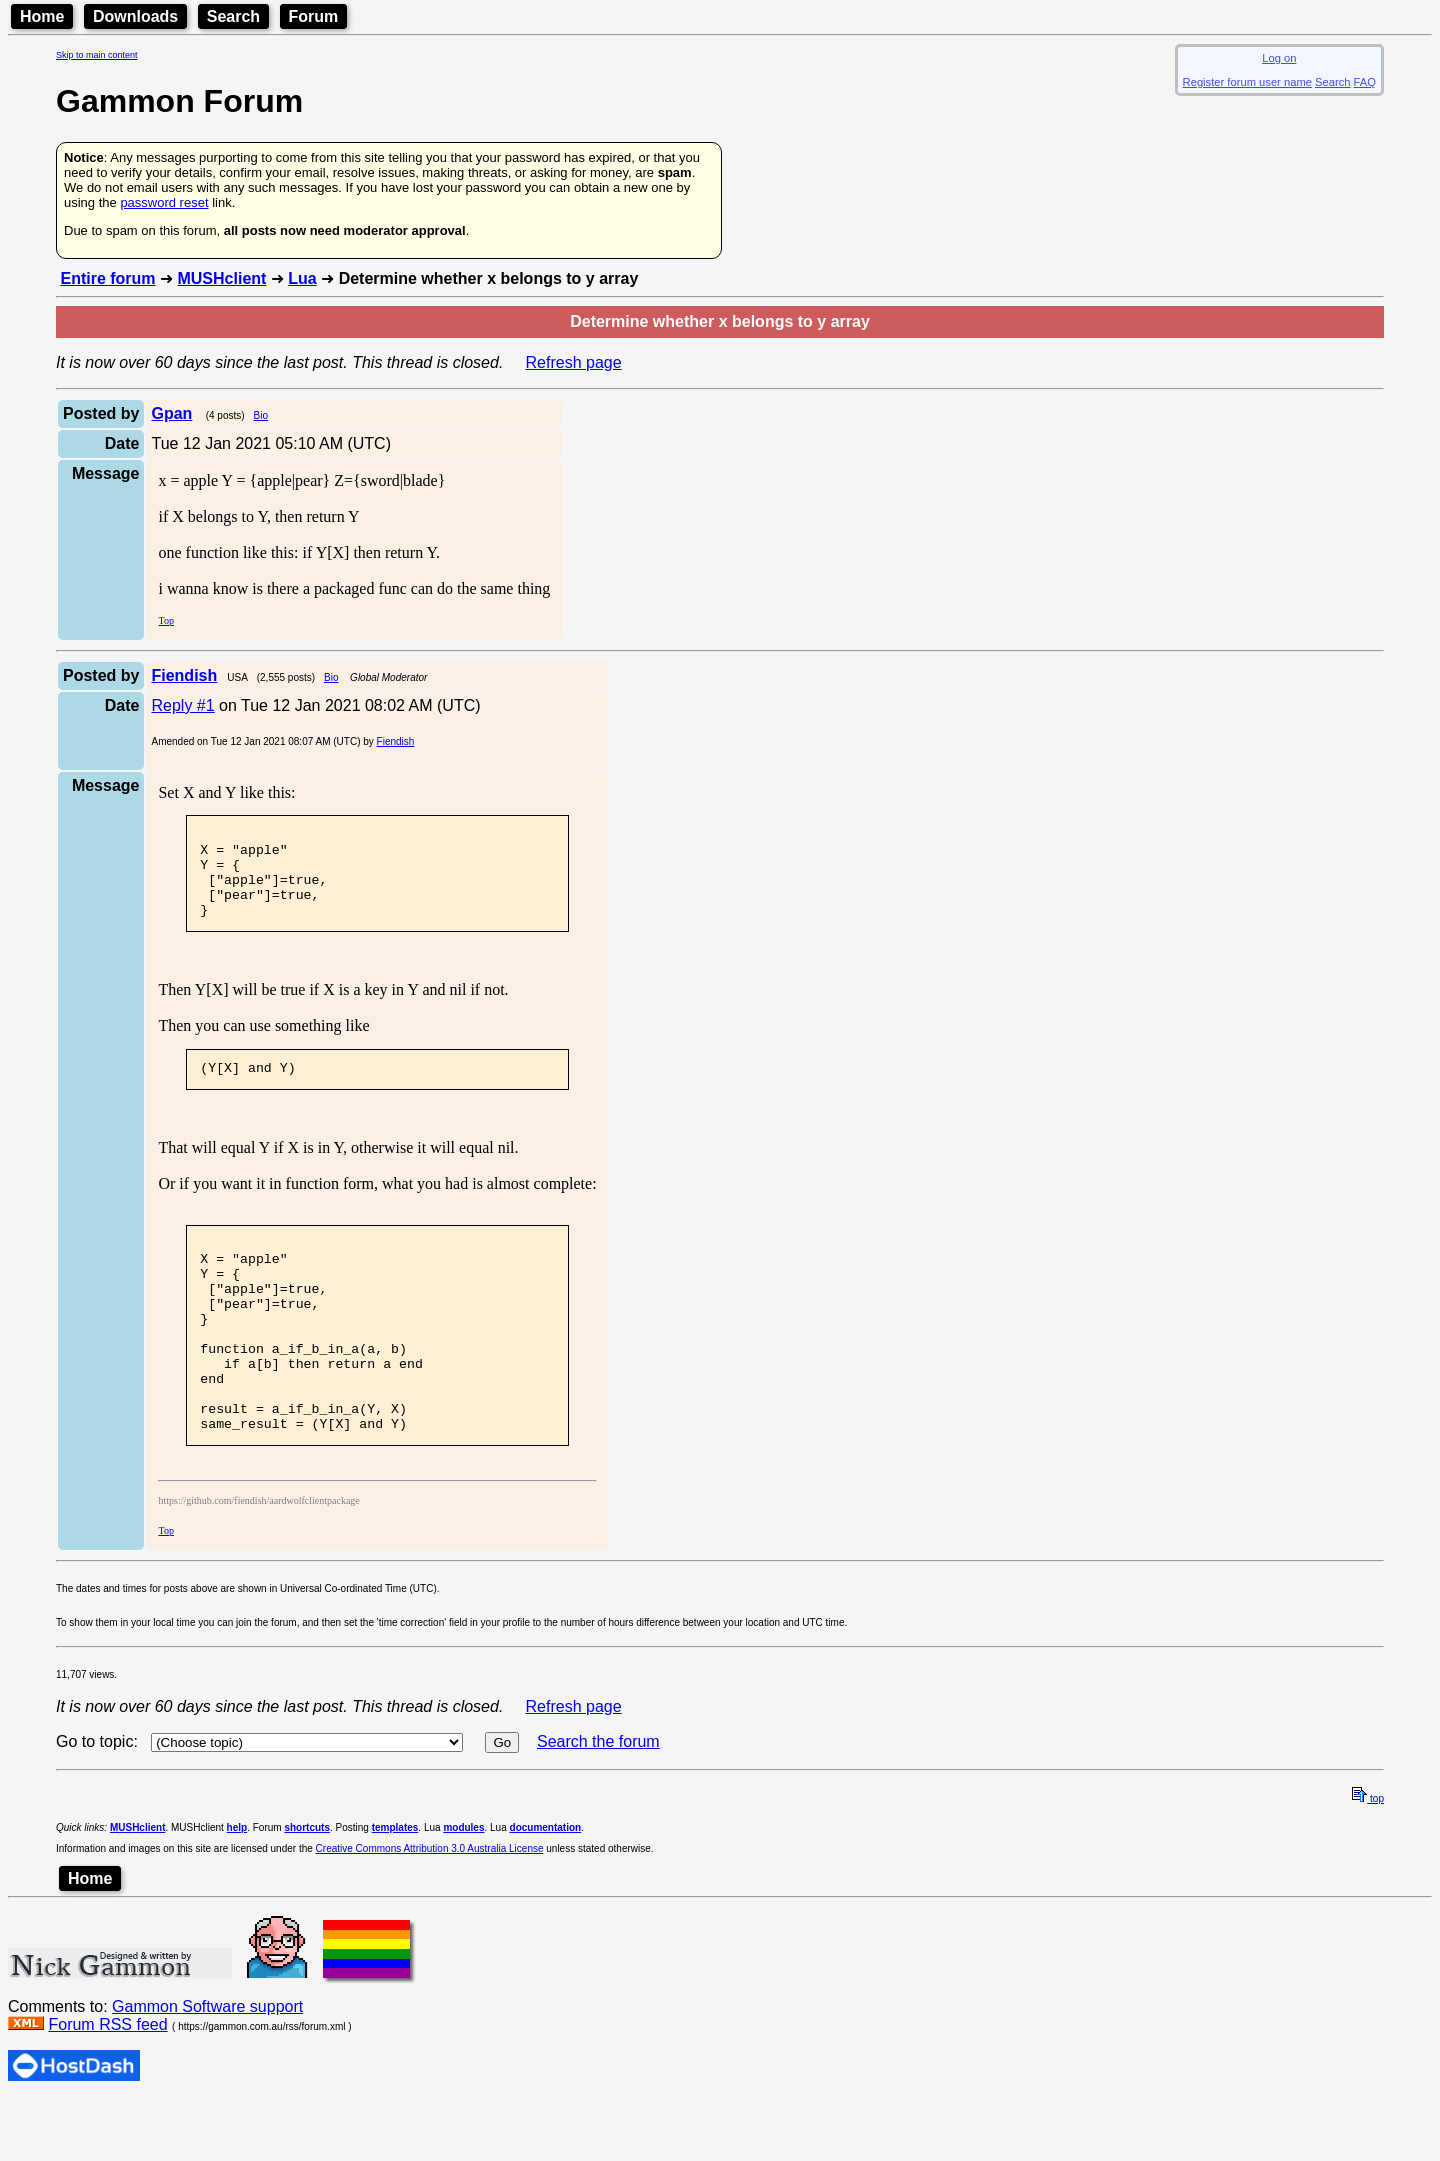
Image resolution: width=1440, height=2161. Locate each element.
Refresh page (574, 362)
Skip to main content (97, 55)
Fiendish (396, 741)
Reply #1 (182, 705)
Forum (314, 16)
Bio (261, 415)
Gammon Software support (207, 2066)
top (1368, 1858)
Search (233, 16)
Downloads (135, 16)
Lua (302, 278)
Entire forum (107, 278)
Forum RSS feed (107, 2084)
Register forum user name (1247, 82)
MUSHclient (221, 278)
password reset (164, 202)
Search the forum (598, 1801)
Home (42, 16)
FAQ (1365, 82)
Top (165, 620)
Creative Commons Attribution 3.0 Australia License (430, 1908)
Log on (1279, 58)
